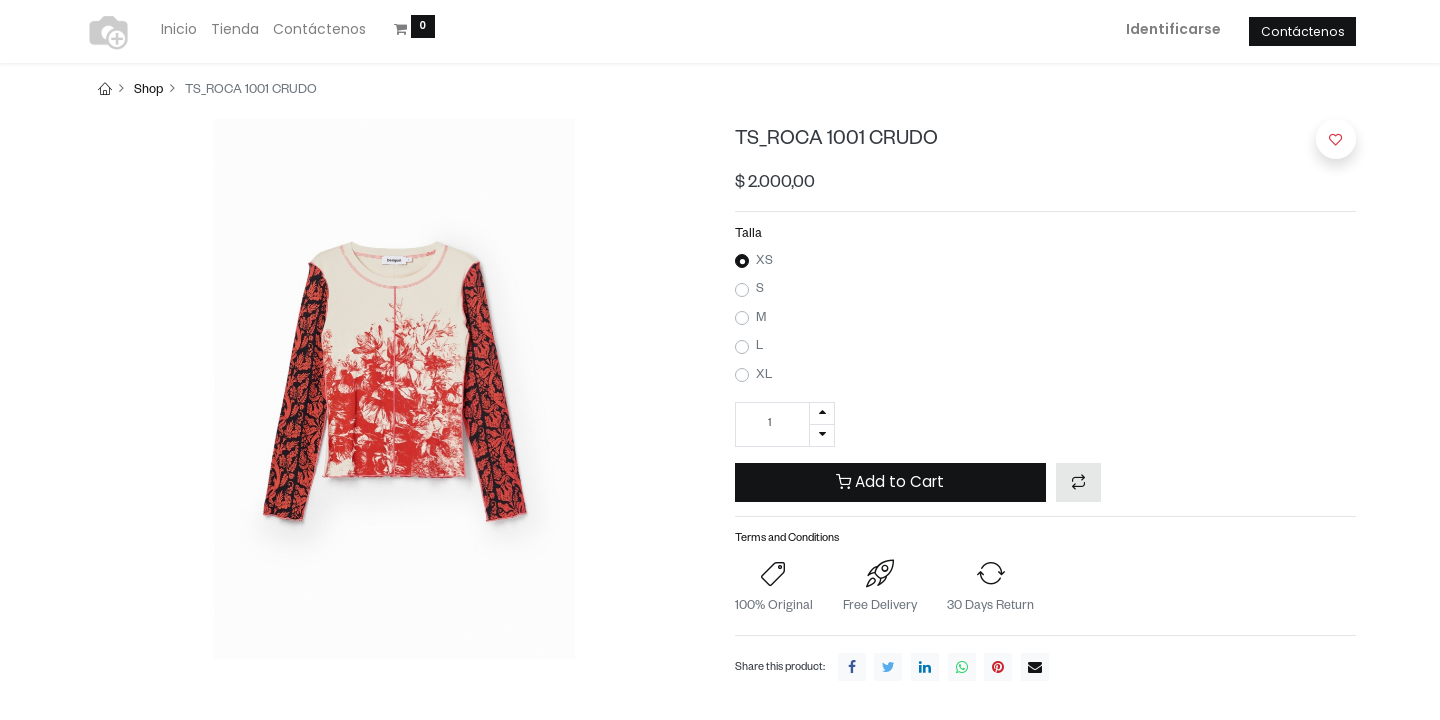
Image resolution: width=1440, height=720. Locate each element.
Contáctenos (1303, 31)
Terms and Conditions (787, 539)
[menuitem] (179, 30)
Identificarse (1173, 29)
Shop (148, 91)
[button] (1078, 482)
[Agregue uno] (822, 413)
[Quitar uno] (822, 435)
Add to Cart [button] (890, 481)
